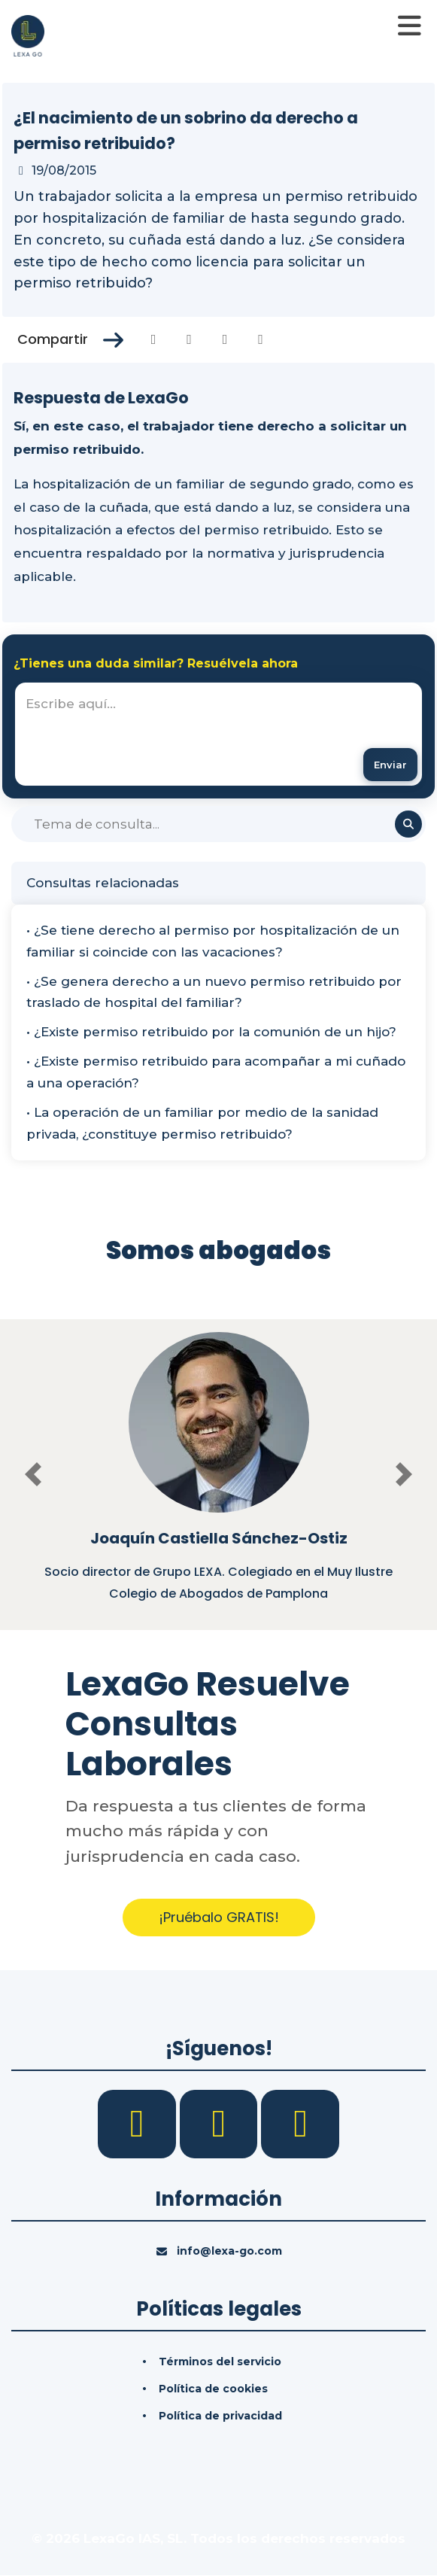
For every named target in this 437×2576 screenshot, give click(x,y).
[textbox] (218, 734)
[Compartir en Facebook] (153, 339)
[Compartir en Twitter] (189, 339)
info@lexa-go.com (229, 2251)
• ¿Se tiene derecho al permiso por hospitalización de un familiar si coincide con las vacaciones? (212, 941)
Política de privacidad (220, 2415)
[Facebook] (139, 2122)
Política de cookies (213, 2388)
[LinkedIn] (221, 2122)
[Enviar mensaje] (390, 765)
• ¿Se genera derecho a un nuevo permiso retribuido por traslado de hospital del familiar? (214, 992)
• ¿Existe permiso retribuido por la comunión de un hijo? (211, 1032)
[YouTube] (300, 2122)
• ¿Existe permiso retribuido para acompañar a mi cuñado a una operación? (215, 1072)
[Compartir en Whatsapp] (260, 339)
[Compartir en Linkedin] (225, 339)
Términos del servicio (220, 2361)
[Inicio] (27, 34)
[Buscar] (218, 825)
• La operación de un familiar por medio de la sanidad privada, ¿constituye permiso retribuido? (202, 1123)
